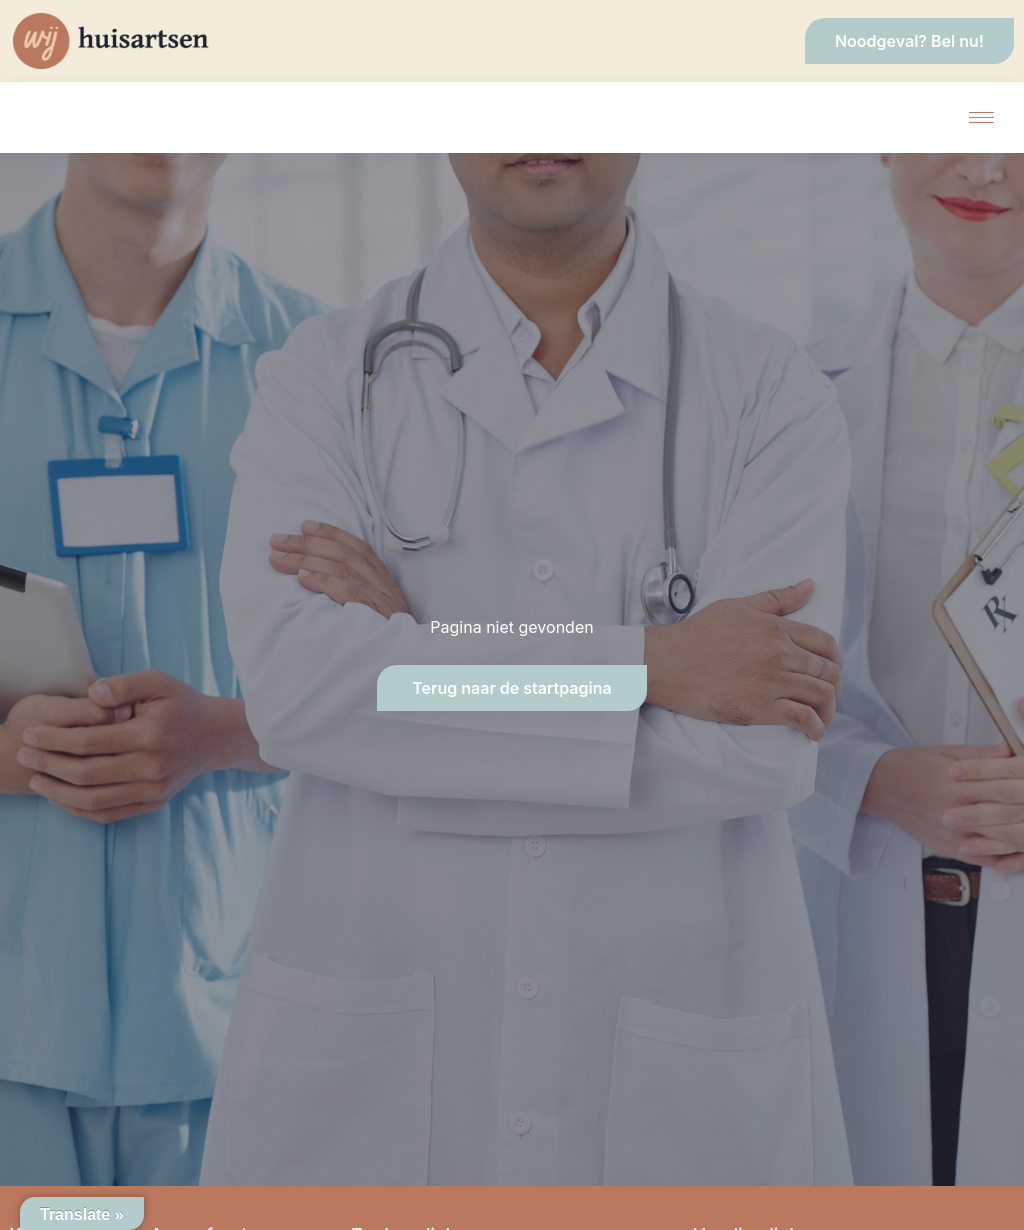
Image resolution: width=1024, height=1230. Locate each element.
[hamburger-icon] (981, 117)
